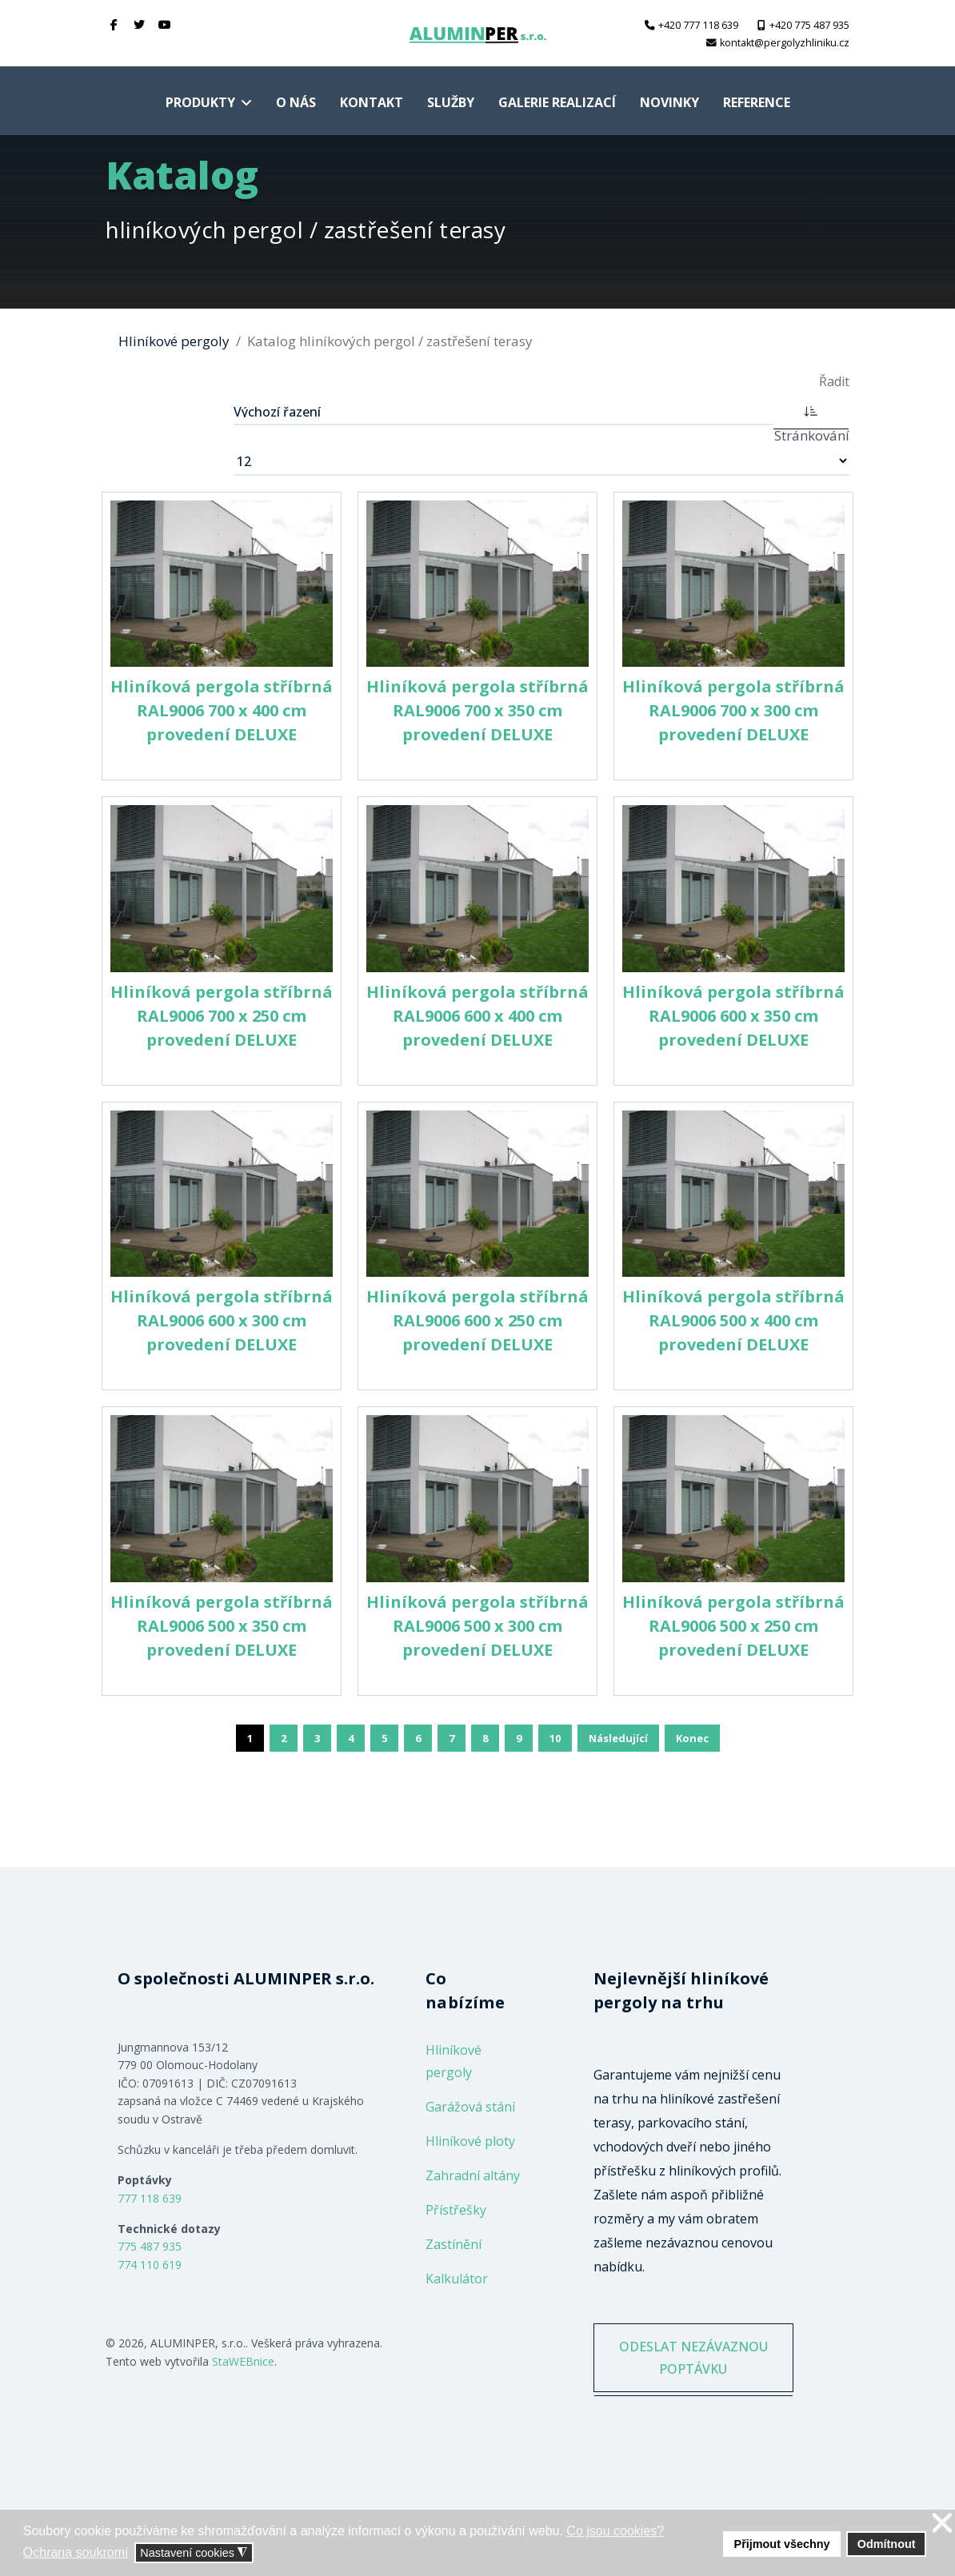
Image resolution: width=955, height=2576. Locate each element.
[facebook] (114, 24)
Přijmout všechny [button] (782, 2544)
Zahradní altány (473, 2175)
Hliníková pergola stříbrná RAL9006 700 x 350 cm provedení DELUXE (477, 710)
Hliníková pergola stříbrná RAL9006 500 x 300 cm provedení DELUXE (477, 1626)
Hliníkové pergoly (453, 2061)
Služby (450, 102)
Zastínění (453, 2244)
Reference (756, 102)
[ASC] (811, 410)
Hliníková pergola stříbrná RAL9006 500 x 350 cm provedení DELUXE (221, 1626)
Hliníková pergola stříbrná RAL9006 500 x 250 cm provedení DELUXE (733, 1626)
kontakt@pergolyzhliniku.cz (784, 43)
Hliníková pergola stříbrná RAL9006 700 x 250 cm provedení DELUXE (221, 1016)
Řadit (834, 381)
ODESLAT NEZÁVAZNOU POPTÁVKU (693, 2371)
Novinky (669, 102)
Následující (618, 1738)
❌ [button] (942, 2523)
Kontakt (371, 102)
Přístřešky (456, 2210)
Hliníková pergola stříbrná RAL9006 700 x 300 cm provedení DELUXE (733, 710)
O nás (296, 102)
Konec (692, 1738)
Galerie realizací (557, 102)
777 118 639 (150, 2198)
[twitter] (140, 24)
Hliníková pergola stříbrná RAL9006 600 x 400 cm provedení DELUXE (477, 1016)
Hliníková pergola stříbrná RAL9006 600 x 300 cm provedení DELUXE (221, 1320)
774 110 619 (150, 2264)
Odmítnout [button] (886, 2544)
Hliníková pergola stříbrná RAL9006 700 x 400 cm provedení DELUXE (221, 710)
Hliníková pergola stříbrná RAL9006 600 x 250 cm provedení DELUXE (477, 1320)
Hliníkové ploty (470, 2141)
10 (555, 1738)
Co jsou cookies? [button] (615, 2531)
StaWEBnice (243, 2361)
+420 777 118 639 (698, 25)
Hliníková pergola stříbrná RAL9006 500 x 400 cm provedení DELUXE (733, 1320)
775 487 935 (150, 2246)
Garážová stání (470, 2106)
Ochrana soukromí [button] (76, 2552)
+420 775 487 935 (809, 25)
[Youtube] (165, 24)
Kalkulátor (457, 2278)
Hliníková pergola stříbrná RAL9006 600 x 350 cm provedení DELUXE (733, 1016)
